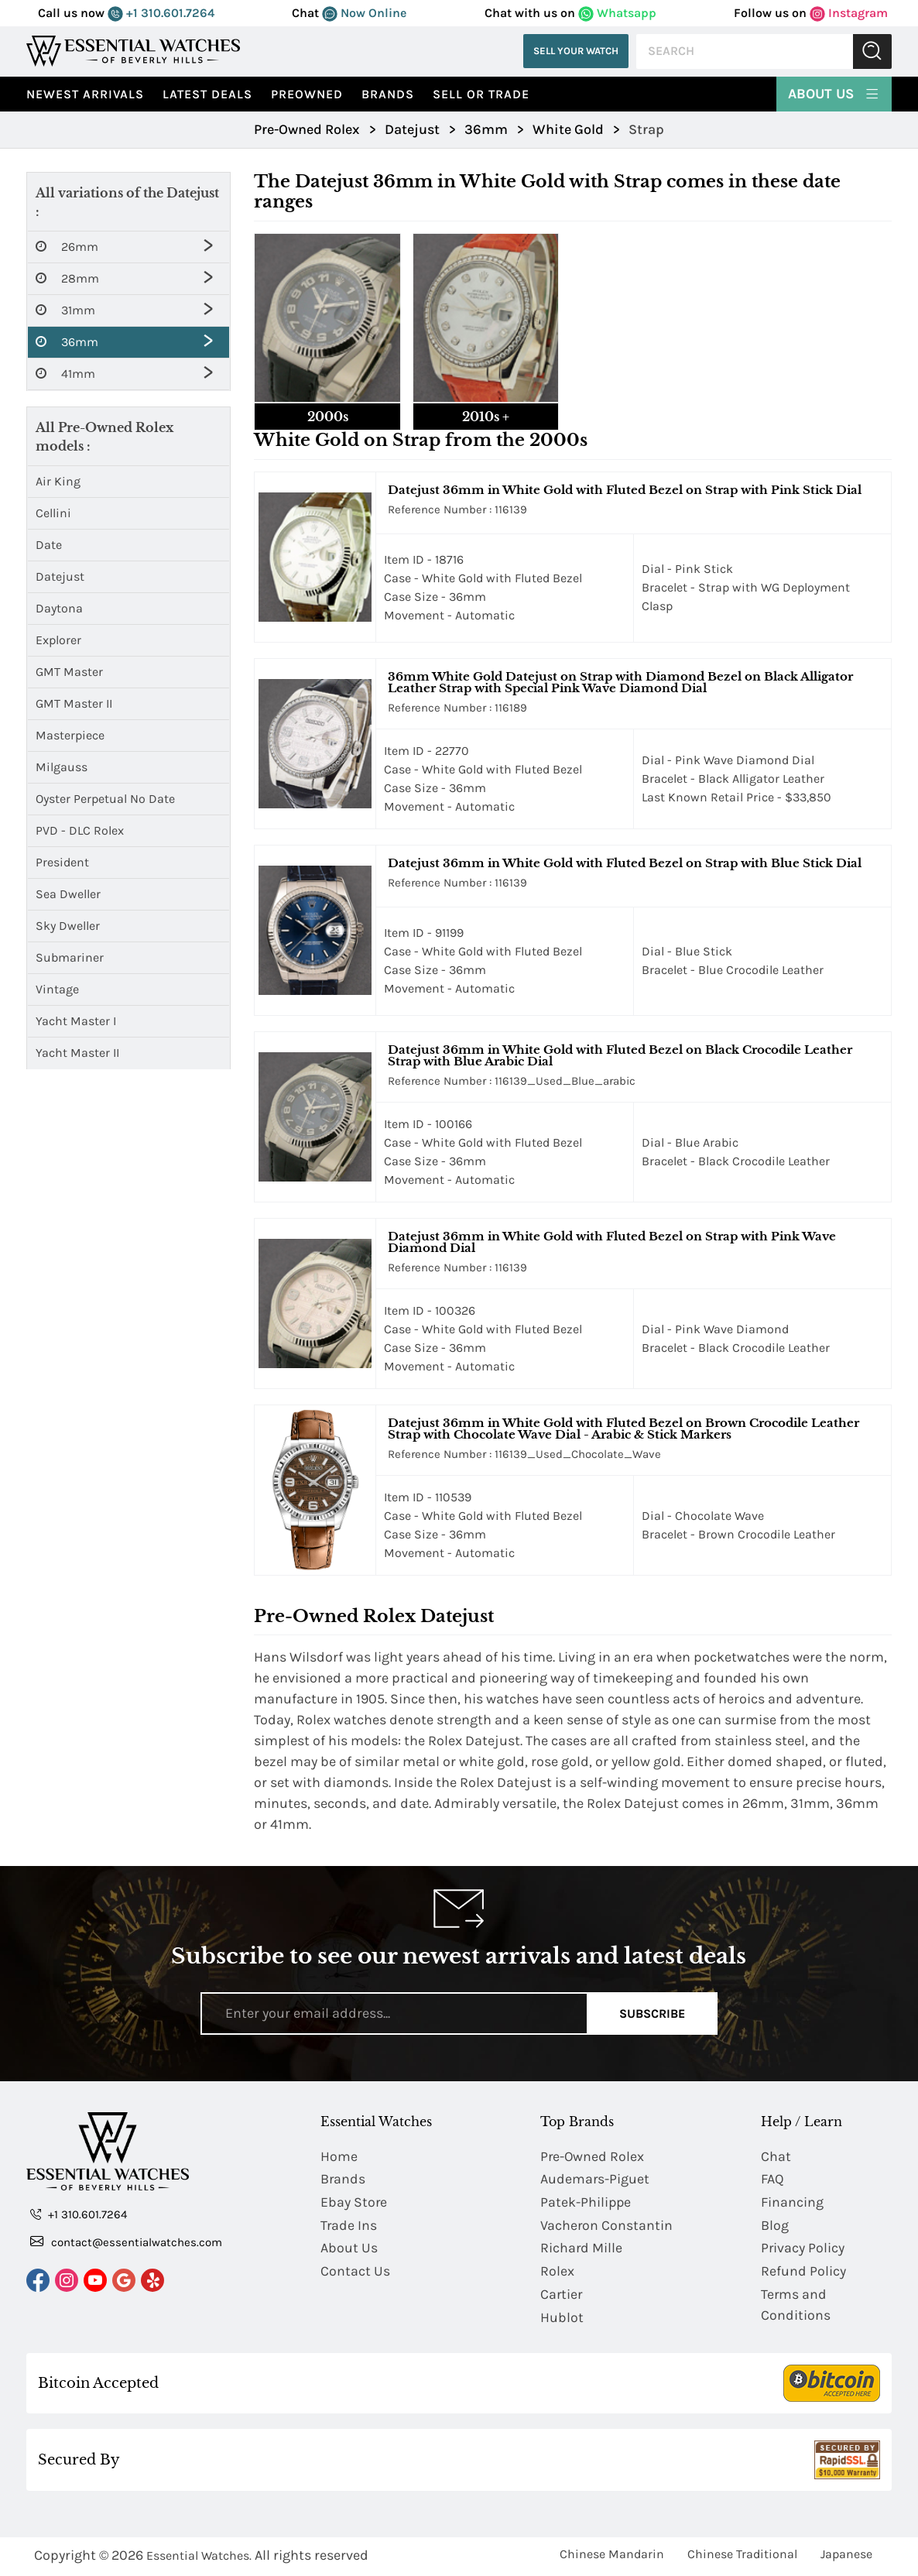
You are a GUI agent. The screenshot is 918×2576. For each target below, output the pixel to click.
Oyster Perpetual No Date (105, 798)
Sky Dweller (68, 925)
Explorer (58, 640)
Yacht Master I (76, 1021)
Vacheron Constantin (606, 2226)
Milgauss (61, 767)
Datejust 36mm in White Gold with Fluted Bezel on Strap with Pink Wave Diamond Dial (612, 1242)
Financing (792, 2202)
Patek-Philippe (586, 2202)
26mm (67, 247)
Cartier (562, 2295)
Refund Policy (803, 2272)
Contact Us (355, 2272)
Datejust (60, 576)
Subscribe (652, 2013)
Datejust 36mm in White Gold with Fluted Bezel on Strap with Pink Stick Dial (624, 489)
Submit (872, 51)
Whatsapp (617, 12)
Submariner (70, 957)
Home (339, 2156)
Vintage (57, 989)
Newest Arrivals (85, 94)
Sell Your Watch (575, 51)
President (62, 862)
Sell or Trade (481, 94)
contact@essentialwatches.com (126, 2241)
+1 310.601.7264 (161, 12)
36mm (67, 342)
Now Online (364, 12)
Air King (58, 481)
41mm (65, 374)
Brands (387, 94)
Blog (775, 2226)
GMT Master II (74, 703)
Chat (776, 2156)
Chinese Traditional (742, 2556)
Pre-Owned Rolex (593, 2156)
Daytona (59, 608)
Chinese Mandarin (612, 2556)
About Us (834, 92)
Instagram (849, 12)
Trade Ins (349, 2226)
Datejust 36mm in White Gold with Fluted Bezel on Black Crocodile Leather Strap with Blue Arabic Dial (620, 1055)
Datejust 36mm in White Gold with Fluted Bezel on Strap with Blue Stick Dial (624, 863)
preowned (307, 94)
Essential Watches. (199, 2557)
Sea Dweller (68, 894)
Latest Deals (207, 94)
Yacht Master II (77, 1052)
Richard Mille (581, 2249)
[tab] (327, 332)
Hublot (562, 2318)
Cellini (53, 513)
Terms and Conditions (796, 2306)
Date (49, 544)
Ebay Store (354, 2202)
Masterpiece (70, 735)
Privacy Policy (803, 2249)
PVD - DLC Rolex (80, 830)
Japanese (846, 2556)
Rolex (557, 2272)
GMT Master (69, 671)
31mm (65, 310)
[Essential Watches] (133, 50)
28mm (67, 278)
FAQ (772, 2179)
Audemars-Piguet (595, 2179)
